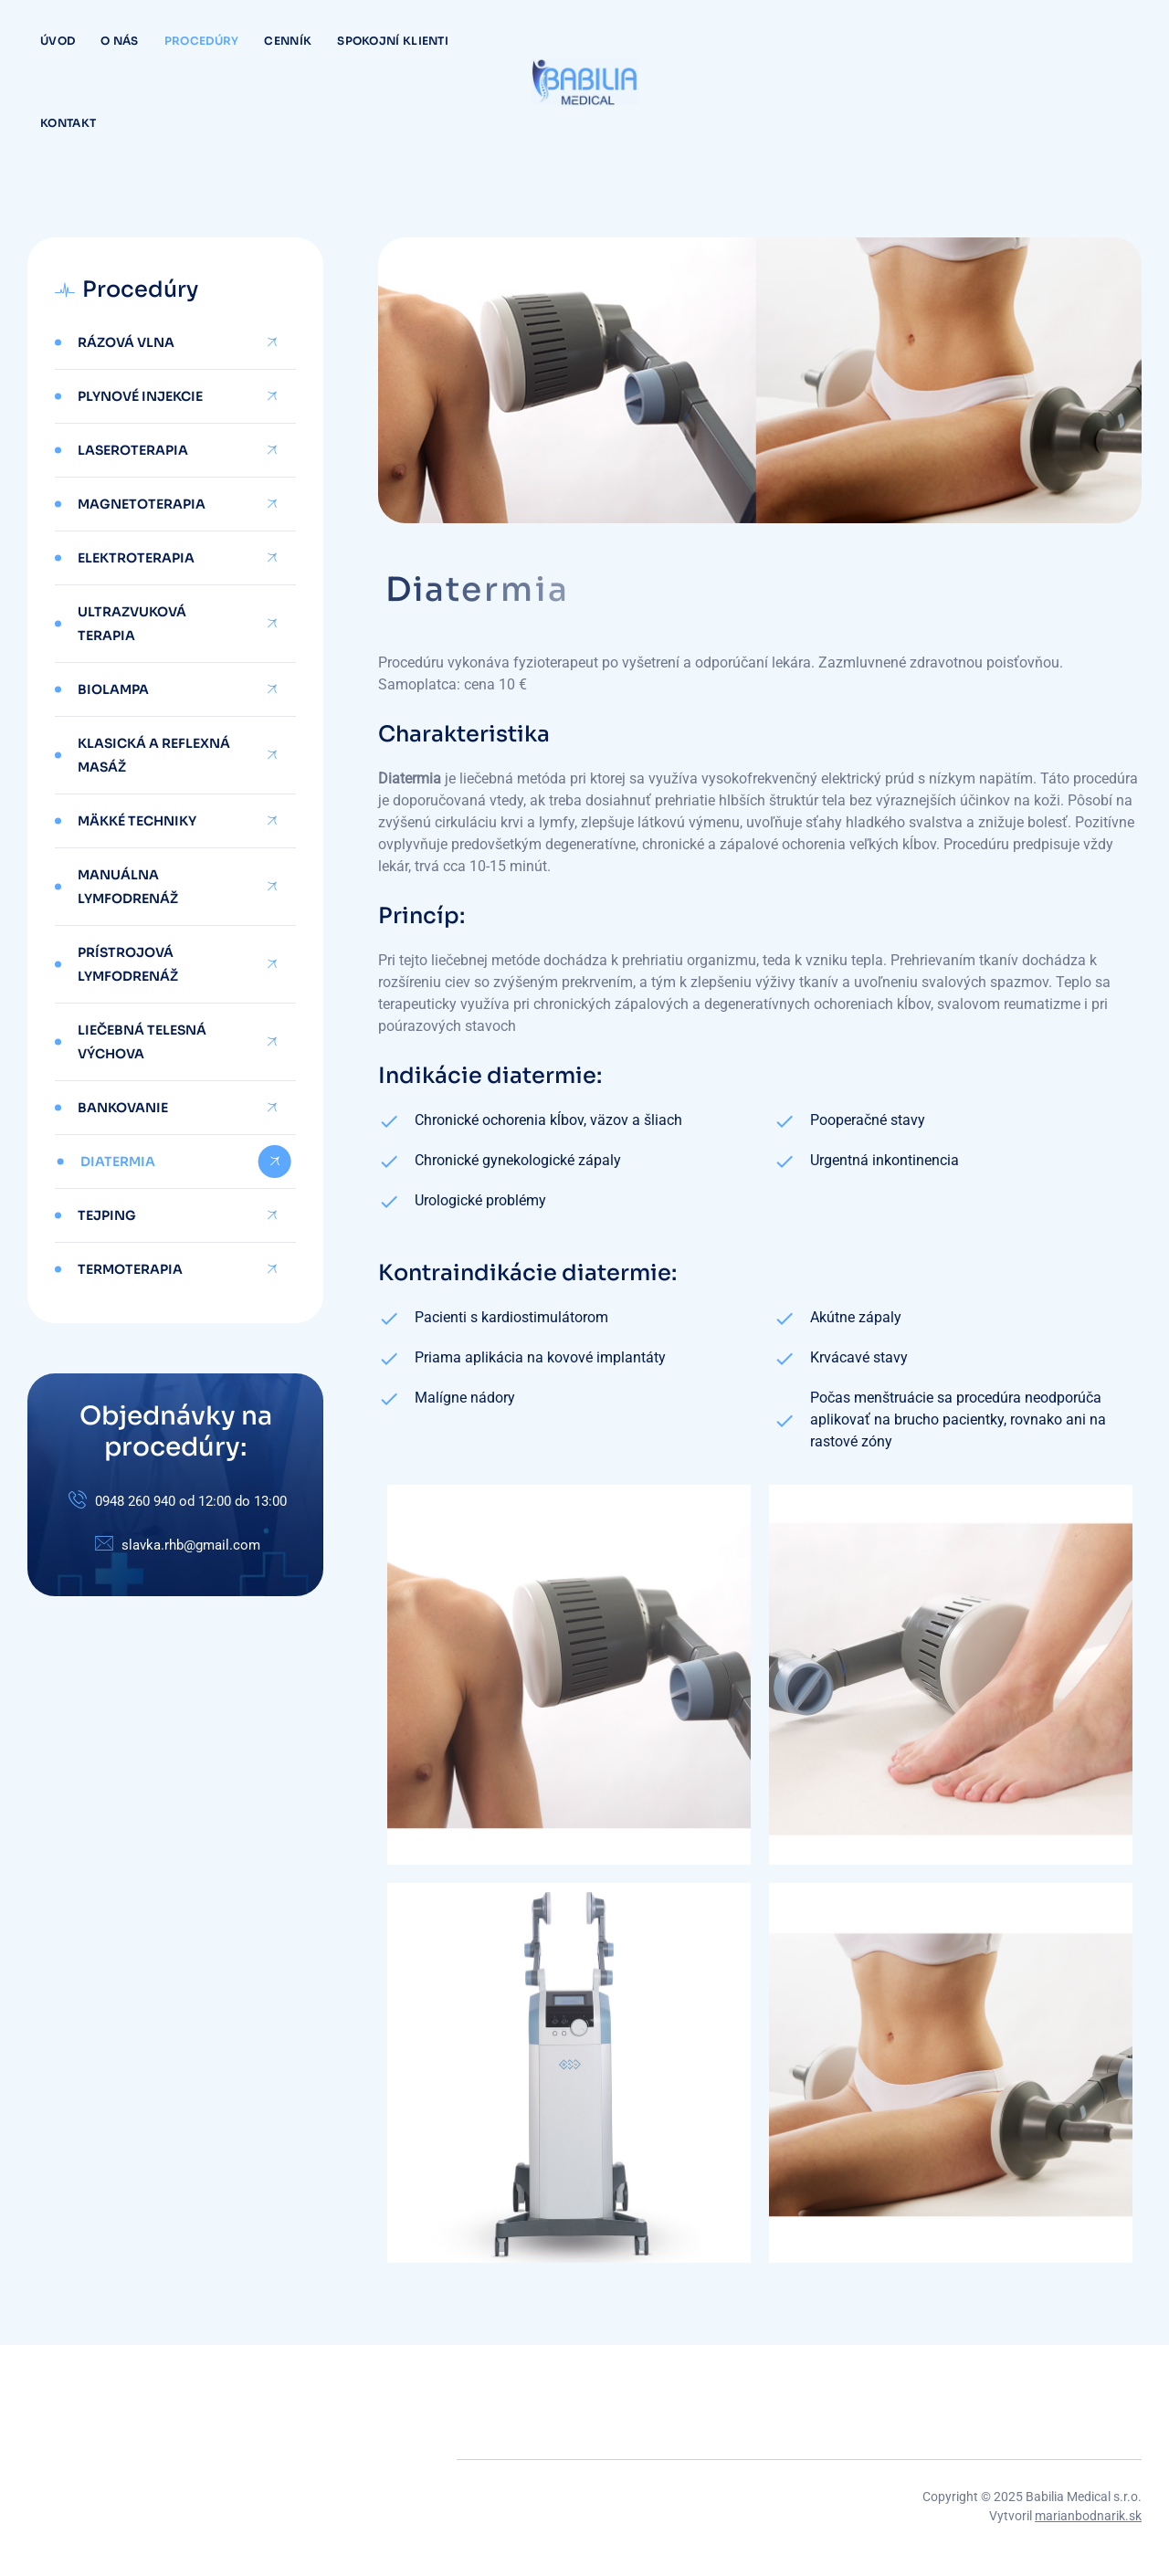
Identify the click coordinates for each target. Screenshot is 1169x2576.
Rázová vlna (126, 342)
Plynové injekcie (140, 396)
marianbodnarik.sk (1088, 2515)
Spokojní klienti (392, 40)
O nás (119, 40)
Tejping (107, 1215)
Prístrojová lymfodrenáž (128, 964)
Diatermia (117, 1161)
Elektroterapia (136, 558)
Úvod (57, 40)
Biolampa (113, 689)
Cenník (287, 40)
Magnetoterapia (141, 504)
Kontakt (68, 123)
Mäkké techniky (137, 821)
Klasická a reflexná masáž (154, 755)
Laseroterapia (133, 450)
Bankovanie (123, 1107)
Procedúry (201, 40)
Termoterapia (130, 1269)
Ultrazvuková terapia (132, 624)
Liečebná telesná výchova (142, 1042)
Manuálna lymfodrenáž (128, 887)
